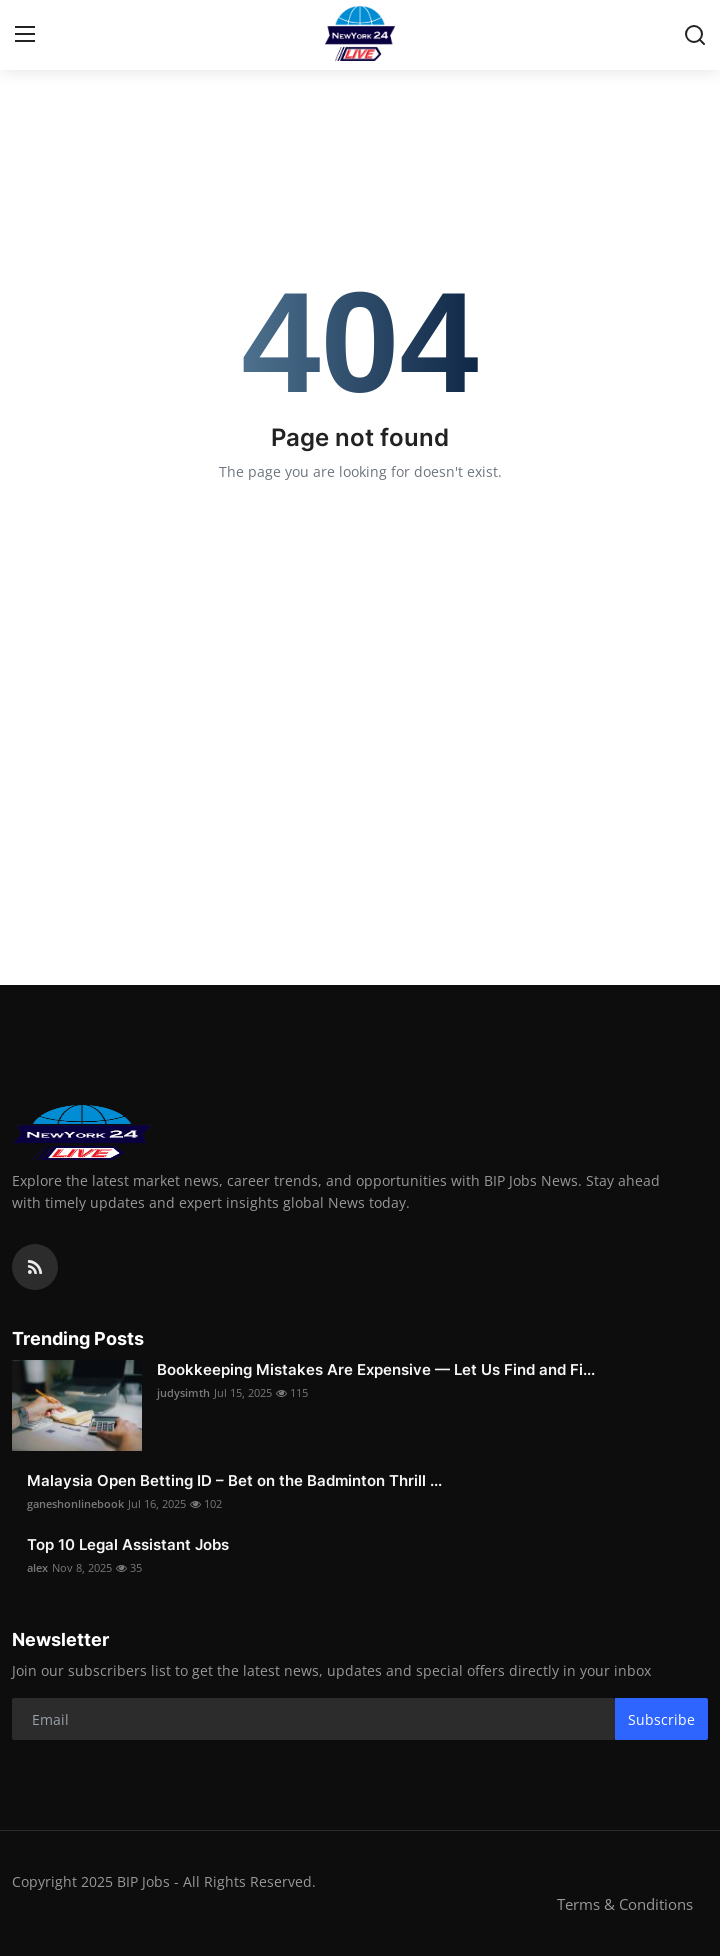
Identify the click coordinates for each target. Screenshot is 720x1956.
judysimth (183, 1392)
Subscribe (661, 1719)
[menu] (25, 35)
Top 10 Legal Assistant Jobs (128, 1544)
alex (37, 1567)
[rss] (35, 1267)
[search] (695, 35)
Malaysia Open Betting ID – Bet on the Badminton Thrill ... (234, 1480)
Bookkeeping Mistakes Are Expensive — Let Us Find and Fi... (376, 1369)
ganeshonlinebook (75, 1503)
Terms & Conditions (625, 1904)
